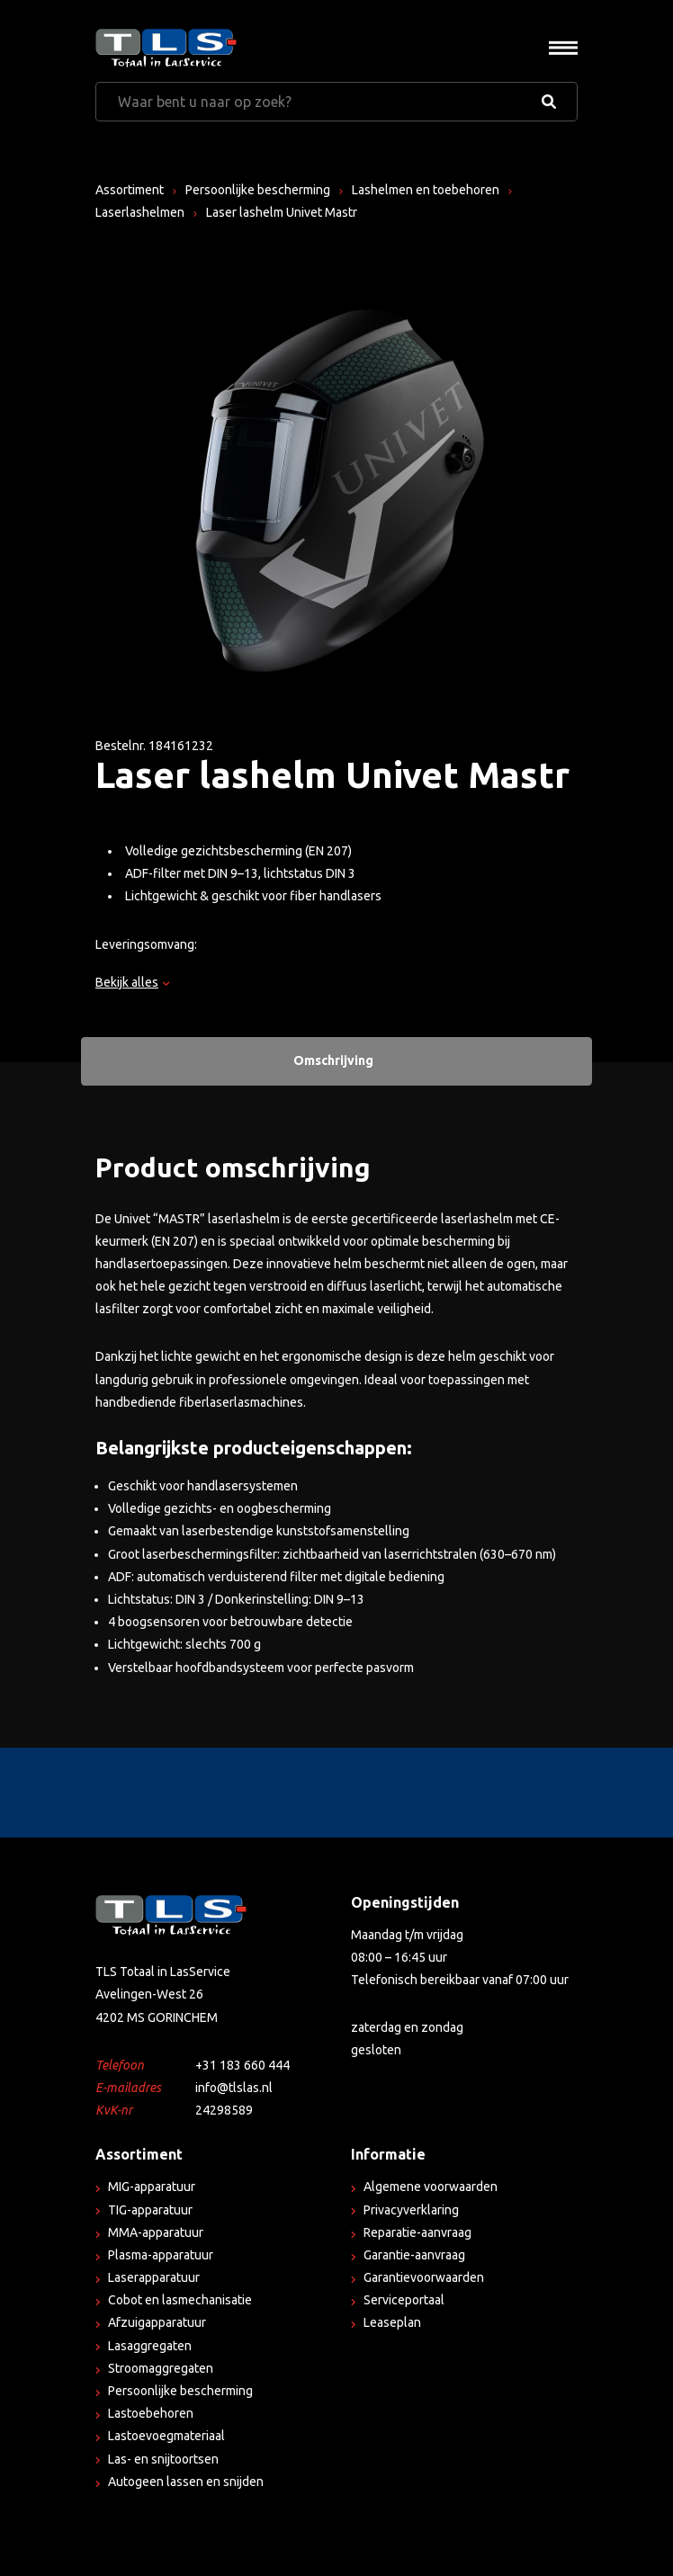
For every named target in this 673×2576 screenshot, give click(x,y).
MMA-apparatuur (155, 2232)
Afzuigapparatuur (157, 2322)
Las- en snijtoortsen (163, 2459)
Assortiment (129, 190)
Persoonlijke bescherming (257, 190)
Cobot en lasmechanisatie (180, 2300)
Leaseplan (392, 2322)
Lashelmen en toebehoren (425, 190)
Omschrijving (333, 1060)
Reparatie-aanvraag (417, 2232)
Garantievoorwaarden (423, 2277)
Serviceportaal (403, 2300)
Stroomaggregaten (160, 2368)
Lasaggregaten (150, 2346)
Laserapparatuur (154, 2277)
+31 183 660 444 (242, 2065)
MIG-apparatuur (151, 2186)
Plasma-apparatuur (160, 2255)
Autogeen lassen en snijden (186, 2481)
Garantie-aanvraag (414, 2255)
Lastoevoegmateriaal (166, 2435)
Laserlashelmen (139, 212)
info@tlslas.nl (234, 2087)
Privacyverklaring (411, 2210)
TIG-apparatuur (150, 2210)
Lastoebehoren (150, 2413)
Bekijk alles (132, 982)
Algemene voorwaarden (430, 2186)
